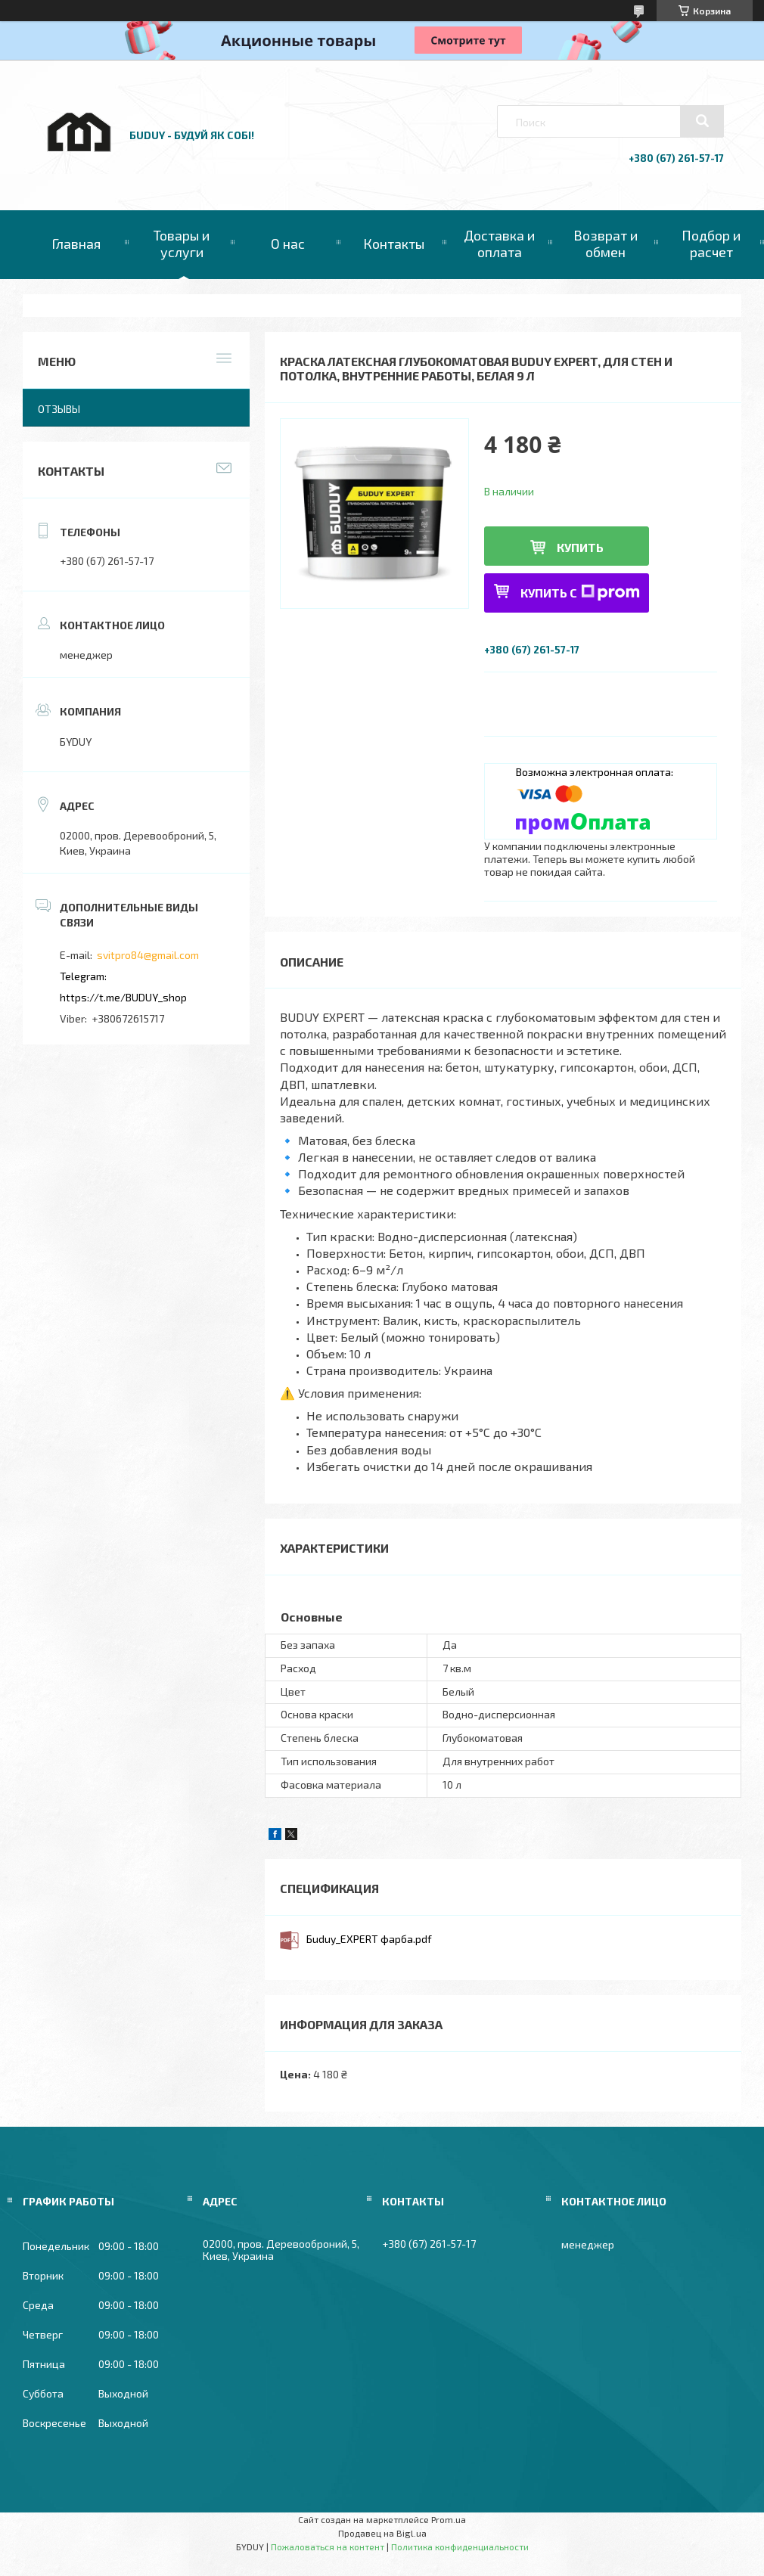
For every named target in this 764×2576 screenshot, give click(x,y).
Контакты (393, 243)
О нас (288, 243)
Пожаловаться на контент (327, 2546)
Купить (580, 547)
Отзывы (59, 408)
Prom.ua (448, 2519)
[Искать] (702, 121)
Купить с (580, 592)
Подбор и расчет (711, 243)
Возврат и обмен (605, 243)
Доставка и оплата (499, 243)
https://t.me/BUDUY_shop (123, 997)
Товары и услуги (182, 243)
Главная (76, 243)
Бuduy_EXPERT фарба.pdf (369, 1938)
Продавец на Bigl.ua (382, 2533)
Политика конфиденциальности (460, 2546)
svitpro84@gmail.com (148, 954)
